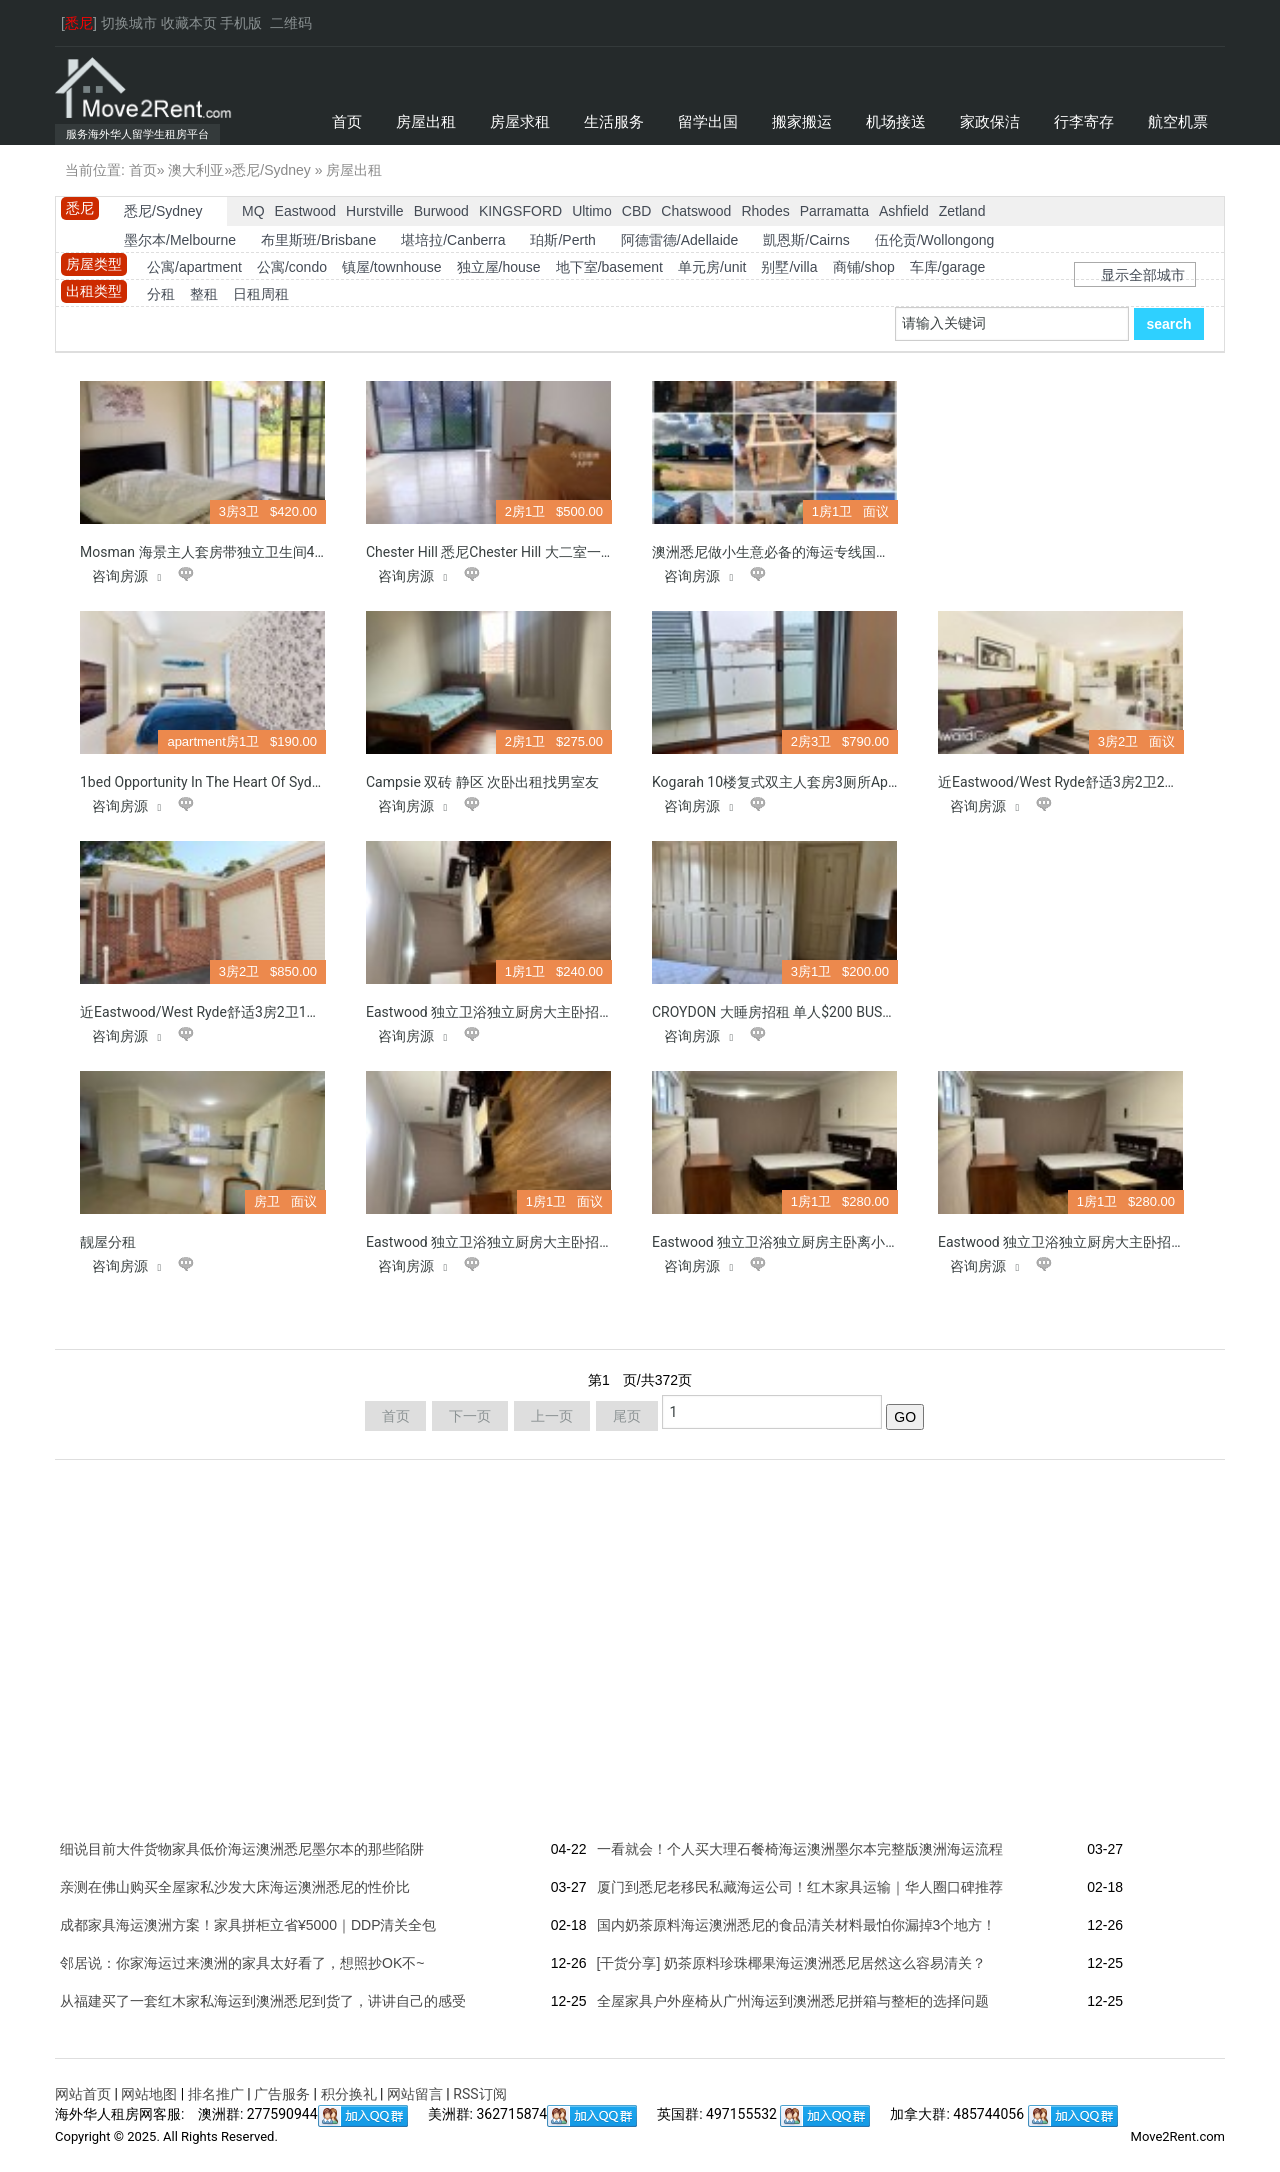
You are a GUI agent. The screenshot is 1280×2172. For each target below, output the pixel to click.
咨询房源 (129, 576)
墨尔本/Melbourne (180, 240)
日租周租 (261, 294)
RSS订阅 (479, 2094)
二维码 (291, 23)
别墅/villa (789, 267)
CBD (637, 211)
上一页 (552, 1416)
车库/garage (947, 267)
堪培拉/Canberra (453, 240)
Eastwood (305, 211)
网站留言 (415, 2094)
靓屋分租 (108, 1242)
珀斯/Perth (562, 240)
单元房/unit (712, 267)
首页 (143, 170)
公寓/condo (292, 267)
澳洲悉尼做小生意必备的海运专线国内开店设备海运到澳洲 (834, 552)
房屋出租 (354, 170)
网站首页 (83, 2094)
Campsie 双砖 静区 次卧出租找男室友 (482, 782)
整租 (204, 294)
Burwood (441, 211)
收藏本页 (189, 23)
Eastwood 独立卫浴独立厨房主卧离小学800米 (794, 1242)
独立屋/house (499, 267)
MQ (253, 211)
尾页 (627, 1416)
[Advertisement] (1063, 506)
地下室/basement (609, 267)
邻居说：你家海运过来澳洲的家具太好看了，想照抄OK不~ (242, 1963)
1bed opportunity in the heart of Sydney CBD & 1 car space (267, 782)
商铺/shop (864, 267)
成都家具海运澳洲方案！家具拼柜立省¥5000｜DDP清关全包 (248, 1925)
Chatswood (696, 211)
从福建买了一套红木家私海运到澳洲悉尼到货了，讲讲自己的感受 (263, 2001)
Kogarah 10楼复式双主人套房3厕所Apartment (794, 782)
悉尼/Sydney (271, 170)
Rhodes (765, 211)
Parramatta (834, 211)
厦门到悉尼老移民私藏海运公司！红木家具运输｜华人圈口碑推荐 (800, 1887)
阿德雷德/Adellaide (680, 240)
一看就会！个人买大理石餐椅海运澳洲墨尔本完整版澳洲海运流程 (800, 1849)
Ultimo (592, 211)
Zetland (962, 211)
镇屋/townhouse (392, 267)
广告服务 (282, 2094)
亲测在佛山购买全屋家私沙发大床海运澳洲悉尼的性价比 (235, 1887)
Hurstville (375, 211)
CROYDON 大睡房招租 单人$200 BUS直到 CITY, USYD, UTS (833, 1012)
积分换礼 (349, 2094)
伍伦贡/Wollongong (935, 240)
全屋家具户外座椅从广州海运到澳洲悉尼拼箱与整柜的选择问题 (793, 2001)
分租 (161, 294)
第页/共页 (640, 1380)
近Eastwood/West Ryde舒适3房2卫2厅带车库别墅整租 (1107, 782)
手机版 (241, 23)
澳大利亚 (196, 170)
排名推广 (216, 2094)
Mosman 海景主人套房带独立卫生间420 (205, 552)
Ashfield (904, 211)
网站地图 (149, 2094)
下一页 (470, 1416)
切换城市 (129, 23)
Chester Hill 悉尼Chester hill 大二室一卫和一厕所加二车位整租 (560, 552)
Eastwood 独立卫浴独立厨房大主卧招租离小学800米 (529, 1012)
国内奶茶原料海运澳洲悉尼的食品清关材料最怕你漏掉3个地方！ (797, 1925)
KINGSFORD (520, 211)
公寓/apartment (194, 267)
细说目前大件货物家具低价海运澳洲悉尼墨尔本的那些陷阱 (242, 1849)
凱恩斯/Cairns (806, 240)
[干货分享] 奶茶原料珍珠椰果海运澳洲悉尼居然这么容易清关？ (792, 1963)
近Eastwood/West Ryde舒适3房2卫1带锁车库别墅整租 (249, 1012)
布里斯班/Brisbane (318, 240)
